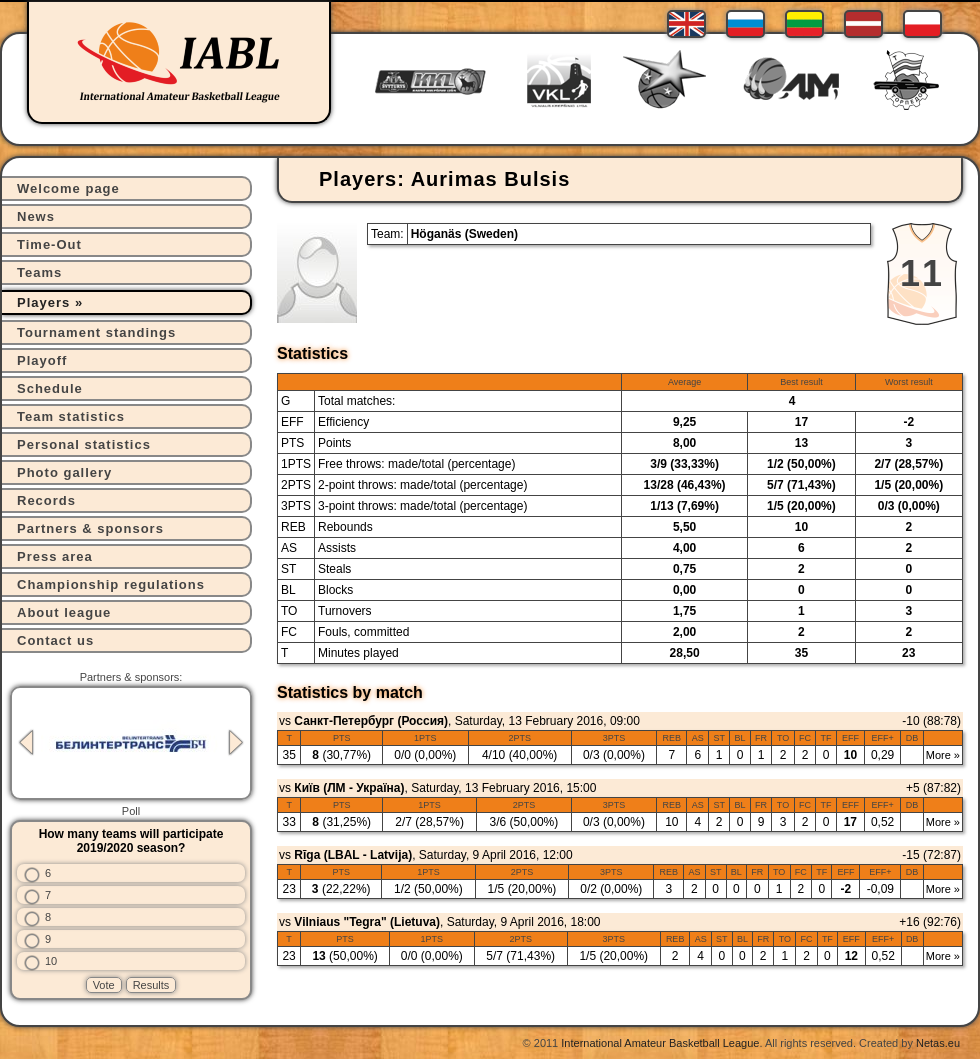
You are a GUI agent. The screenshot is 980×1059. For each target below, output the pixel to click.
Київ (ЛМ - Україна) (349, 788)
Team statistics (71, 416)
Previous (26, 742)
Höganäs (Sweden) (464, 234)
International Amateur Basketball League (660, 1043)
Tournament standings (96, 332)
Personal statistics (84, 444)
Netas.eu (938, 1043)
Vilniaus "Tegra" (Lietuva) (367, 922)
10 (51, 961)
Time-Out (49, 244)
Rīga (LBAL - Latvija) (353, 855)
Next (236, 742)
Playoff (42, 360)
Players (43, 302)
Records (46, 500)
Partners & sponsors (90, 528)
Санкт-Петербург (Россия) (371, 721)
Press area (55, 556)
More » (943, 755)
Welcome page (68, 188)
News (36, 216)
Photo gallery (64, 472)
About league (64, 612)
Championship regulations (111, 584)
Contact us (55, 640)
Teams (39, 272)
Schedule (50, 388)
